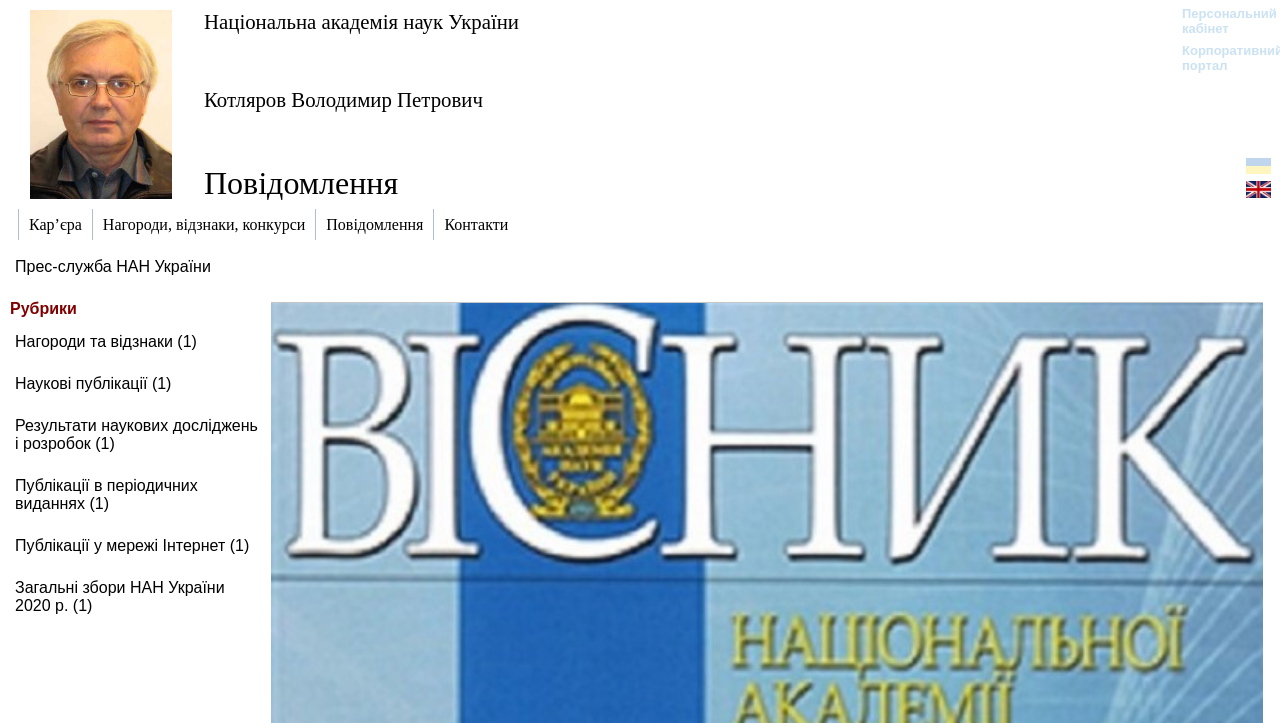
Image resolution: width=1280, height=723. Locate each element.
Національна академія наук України (361, 21)
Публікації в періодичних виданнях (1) (106, 494)
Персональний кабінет (1219, 21)
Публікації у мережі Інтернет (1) (132, 545)
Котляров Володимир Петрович (343, 99)
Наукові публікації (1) (93, 383)
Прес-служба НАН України (113, 266)
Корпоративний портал (1219, 58)
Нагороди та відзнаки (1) (106, 341)
